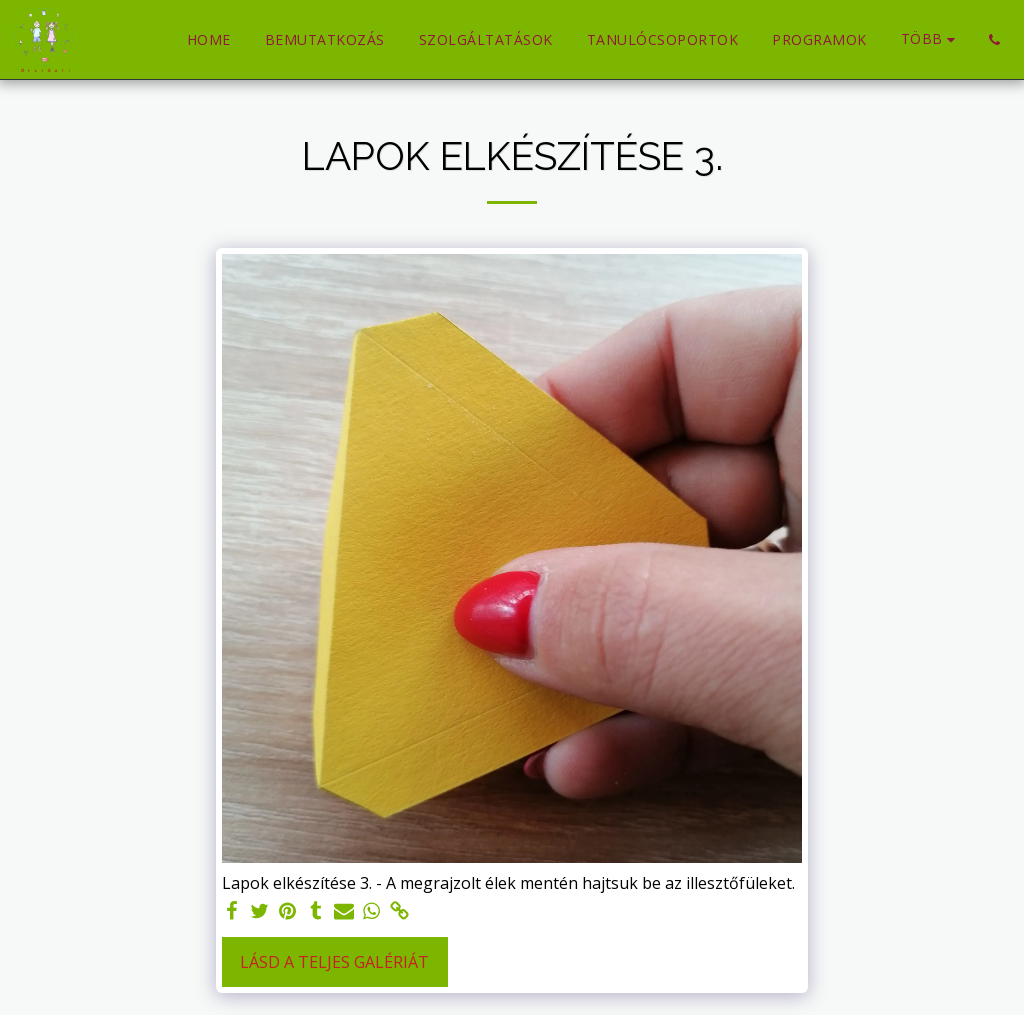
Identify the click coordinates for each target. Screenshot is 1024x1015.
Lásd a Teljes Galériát (334, 962)
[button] (994, 40)
